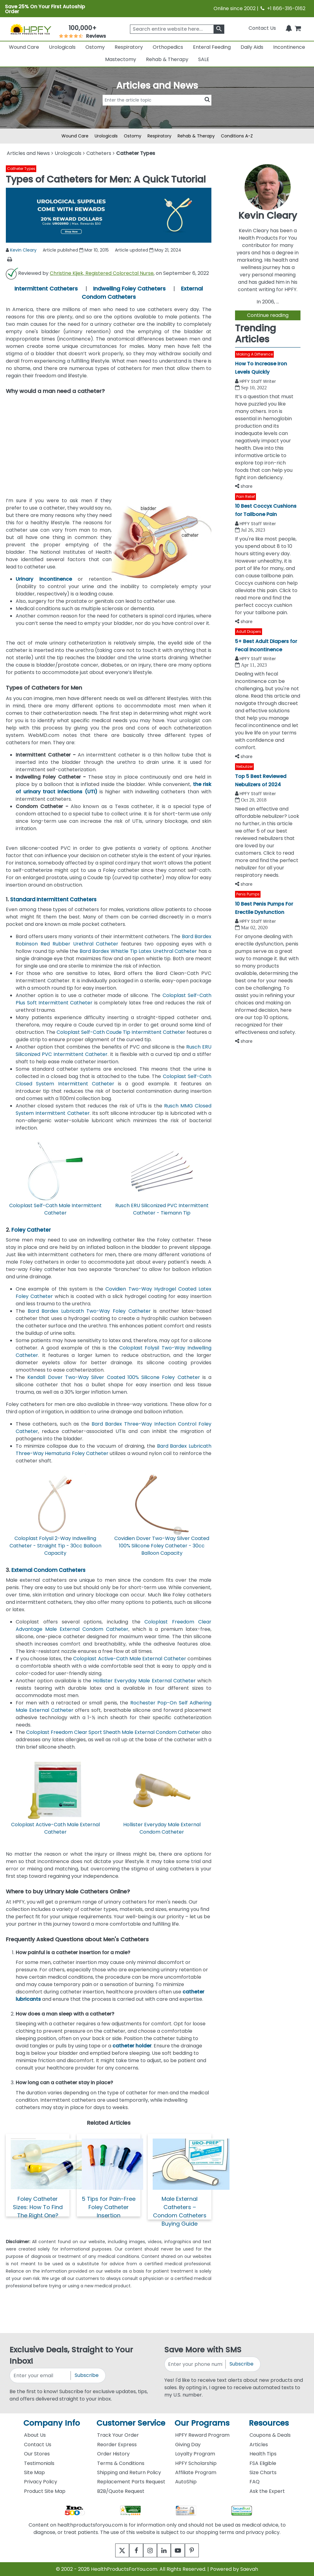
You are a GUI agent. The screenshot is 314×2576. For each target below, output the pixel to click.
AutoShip (186, 2481)
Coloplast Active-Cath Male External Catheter (129, 1658)
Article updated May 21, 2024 (148, 250)
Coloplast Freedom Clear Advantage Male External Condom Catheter (113, 1625)
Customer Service (130, 2423)
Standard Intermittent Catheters (53, 899)
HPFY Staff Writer (258, 381)
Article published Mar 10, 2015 (76, 250)
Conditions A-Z (237, 136)
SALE (203, 59)
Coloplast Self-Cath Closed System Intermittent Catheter (113, 1080)
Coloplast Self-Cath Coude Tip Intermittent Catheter (121, 1032)
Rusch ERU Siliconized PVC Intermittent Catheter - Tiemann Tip (162, 1209)
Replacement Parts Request (131, 2481)
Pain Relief (245, 496)
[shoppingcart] (298, 28)
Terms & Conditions (120, 2463)
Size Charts (263, 2472)
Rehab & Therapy (167, 59)
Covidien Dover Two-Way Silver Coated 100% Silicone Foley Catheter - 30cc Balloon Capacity (161, 1546)
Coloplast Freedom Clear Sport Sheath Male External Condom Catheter (113, 1732)
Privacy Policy (40, 2481)
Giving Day (188, 2444)
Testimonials (39, 2463)
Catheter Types (21, 168)
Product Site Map (44, 2491)
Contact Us (262, 28)
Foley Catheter (31, 1230)
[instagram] (148, 2550)
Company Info (51, 2423)
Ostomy (95, 47)
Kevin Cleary (23, 250)
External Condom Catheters (48, 1570)
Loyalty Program (195, 2453)
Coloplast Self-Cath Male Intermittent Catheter (55, 1209)
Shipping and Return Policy (129, 2472)
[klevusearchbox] (219, 29)
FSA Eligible (262, 2463)
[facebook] (132, 2550)
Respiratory (129, 47)
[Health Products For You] (31, 29)
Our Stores (37, 2453)
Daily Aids (252, 47)
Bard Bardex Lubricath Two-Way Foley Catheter (88, 1311)
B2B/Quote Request (120, 2491)
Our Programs (202, 2423)
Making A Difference (254, 354)
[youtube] (182, 2550)
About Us (35, 2435)
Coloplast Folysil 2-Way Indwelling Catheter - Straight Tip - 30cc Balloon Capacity (55, 1546)
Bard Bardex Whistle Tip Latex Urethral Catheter (138, 951)
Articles (258, 2444)
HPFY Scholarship (196, 2463)
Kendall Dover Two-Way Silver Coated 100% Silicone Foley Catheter (113, 1377)
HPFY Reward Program (202, 2435)
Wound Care (24, 47)
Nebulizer (244, 766)
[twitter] (115, 2550)
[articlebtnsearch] (157, 109)
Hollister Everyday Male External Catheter (144, 1680)
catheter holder (131, 2045)
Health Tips (263, 2453)
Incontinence (289, 47)
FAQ (254, 2481)
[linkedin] (165, 2550)
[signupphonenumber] (195, 2364)
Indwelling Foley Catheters (129, 288)
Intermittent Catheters (46, 288)
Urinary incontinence (44, 579)
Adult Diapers (248, 631)
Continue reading (267, 315)
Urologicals (62, 47)
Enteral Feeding (212, 47)
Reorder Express (117, 2444)
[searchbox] (177, 29)
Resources (269, 2423)
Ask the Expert (267, 2491)
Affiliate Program (195, 2472)
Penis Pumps (248, 894)
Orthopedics (168, 47)
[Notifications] (288, 28)
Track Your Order (118, 2435)
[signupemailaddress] (41, 2375)
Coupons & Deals (270, 2435)
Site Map (34, 2472)
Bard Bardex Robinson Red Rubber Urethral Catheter (113, 940)
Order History (113, 2453)
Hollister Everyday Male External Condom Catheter (162, 1828)
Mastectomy (120, 59)
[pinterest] (199, 2550)
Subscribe (87, 2375)
